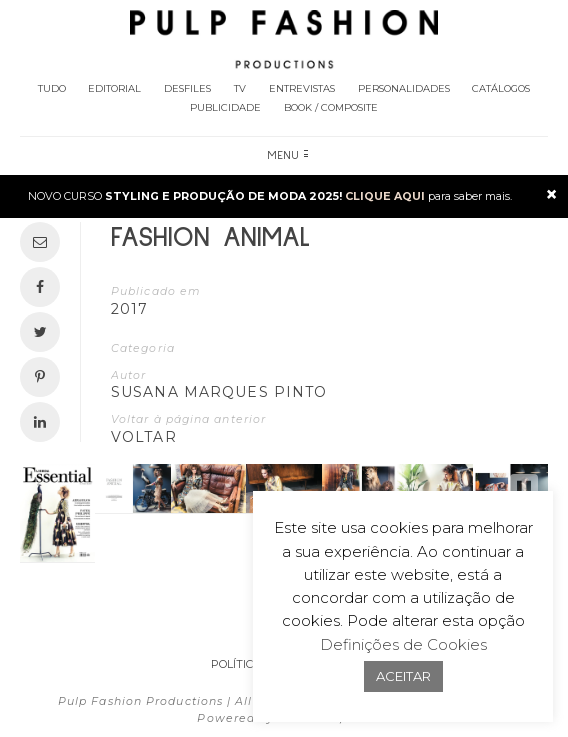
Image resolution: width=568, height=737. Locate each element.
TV (240, 88)
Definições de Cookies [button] (403, 644)
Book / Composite (331, 107)
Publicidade (225, 107)
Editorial (114, 88)
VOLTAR (144, 437)
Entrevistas (302, 88)
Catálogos (501, 88)
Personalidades (404, 88)
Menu (288, 156)
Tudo (52, 88)
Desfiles (187, 88)
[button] (524, 489)
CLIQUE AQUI (385, 196)
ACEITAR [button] (403, 676)
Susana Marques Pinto (219, 392)
